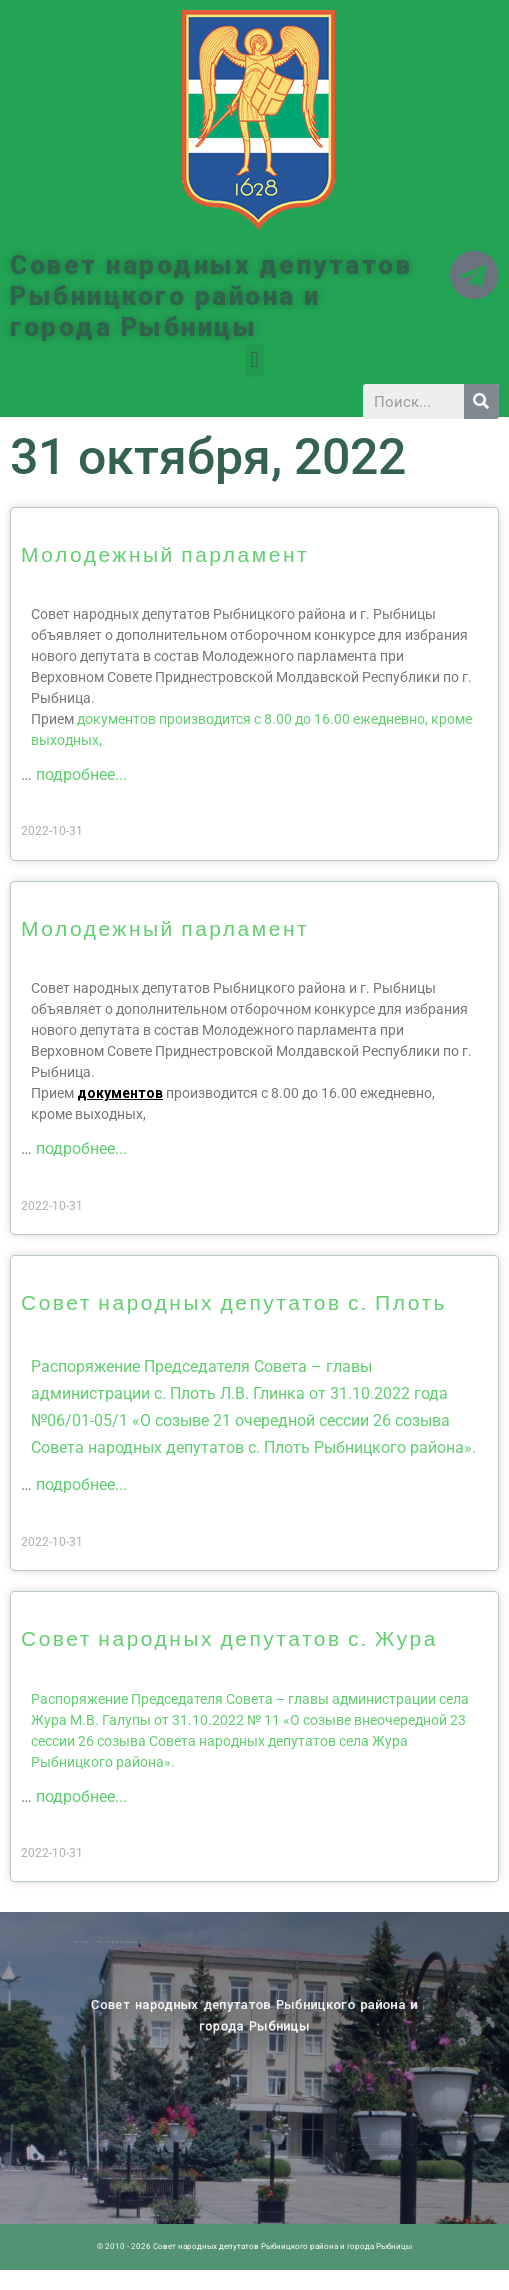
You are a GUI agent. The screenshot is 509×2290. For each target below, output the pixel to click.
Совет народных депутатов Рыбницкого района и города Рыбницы (211, 296)
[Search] (481, 401)
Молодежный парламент (165, 553)
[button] (254, 360)
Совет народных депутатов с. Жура (229, 1637)
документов (120, 1093)
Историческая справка (151, 1943)
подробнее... (81, 774)
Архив (136, 1943)
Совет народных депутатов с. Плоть (234, 1301)
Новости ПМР (126, 1943)
